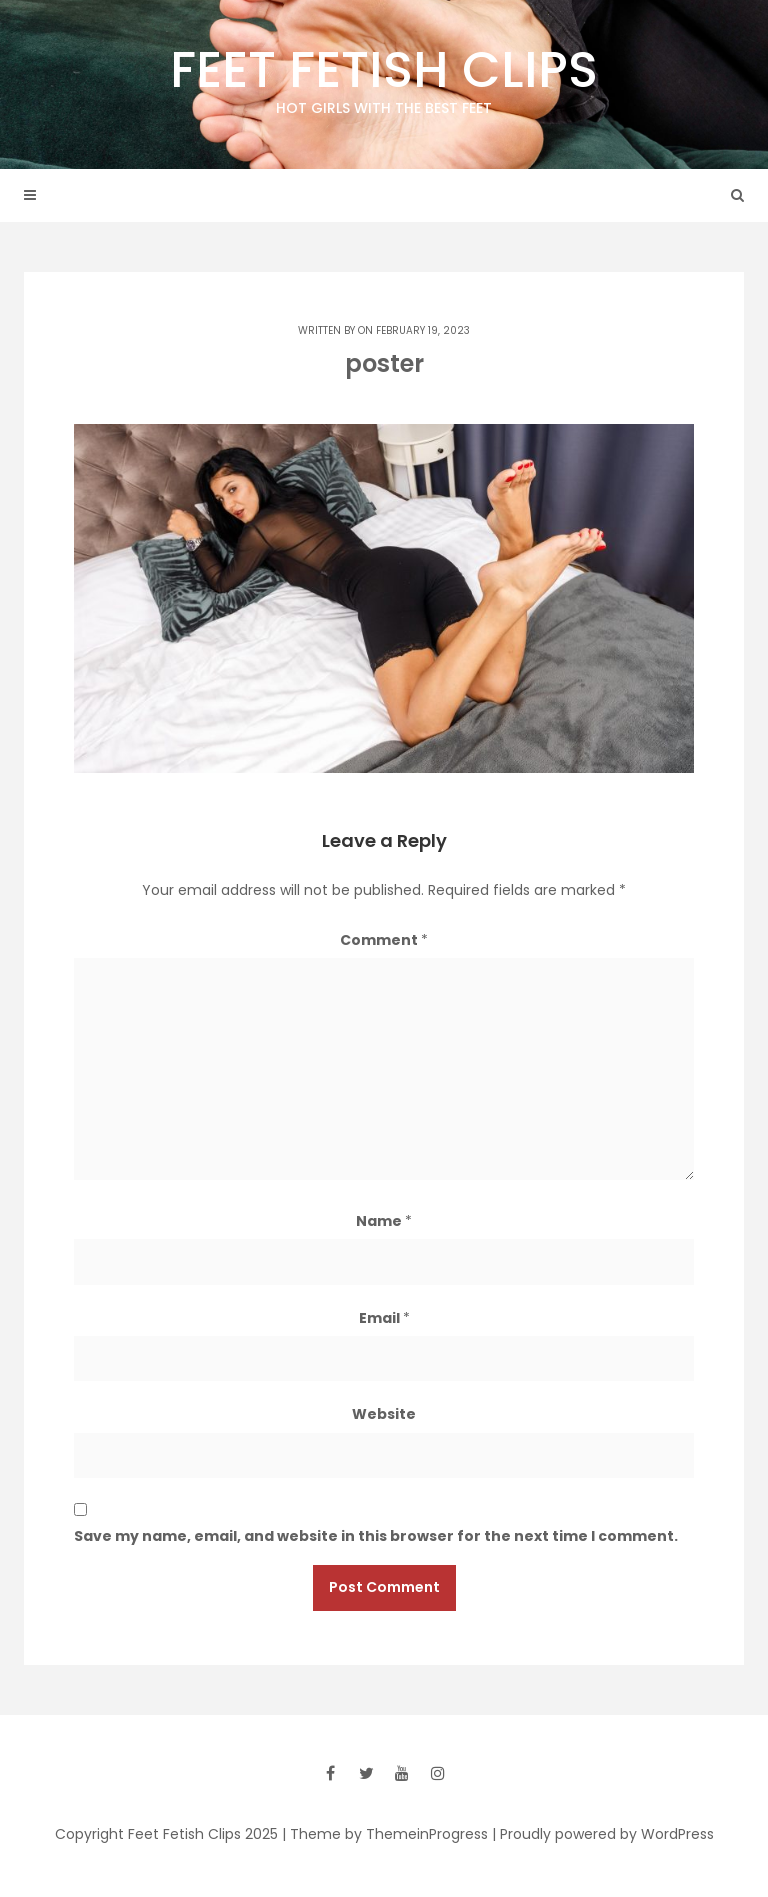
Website (384, 1414)
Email (384, 1318)
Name (384, 1221)
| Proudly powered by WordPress (603, 1834)
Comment (384, 940)
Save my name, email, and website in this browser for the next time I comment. (376, 1536)
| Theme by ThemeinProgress (385, 1834)
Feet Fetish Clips (384, 77)
